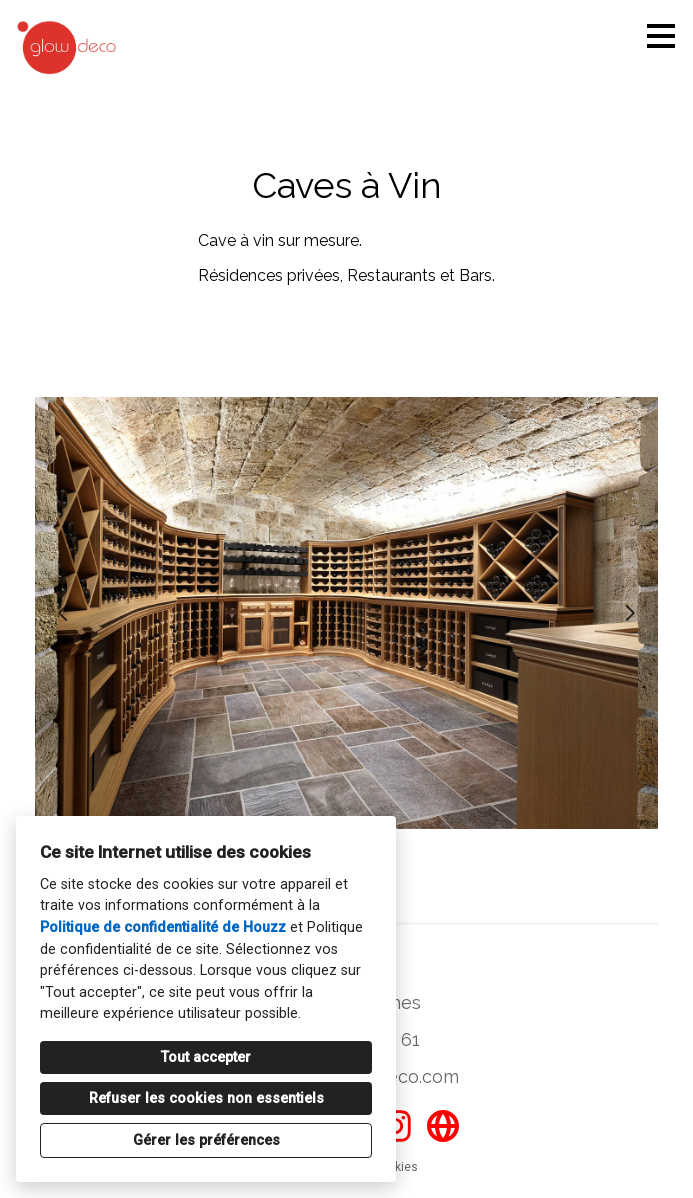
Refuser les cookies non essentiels (206, 1098)
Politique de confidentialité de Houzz (163, 927)
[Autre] (443, 1126)
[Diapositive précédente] (63, 613)
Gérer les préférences (206, 1140)
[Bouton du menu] (661, 36)
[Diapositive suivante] (630, 613)
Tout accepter (206, 1057)
